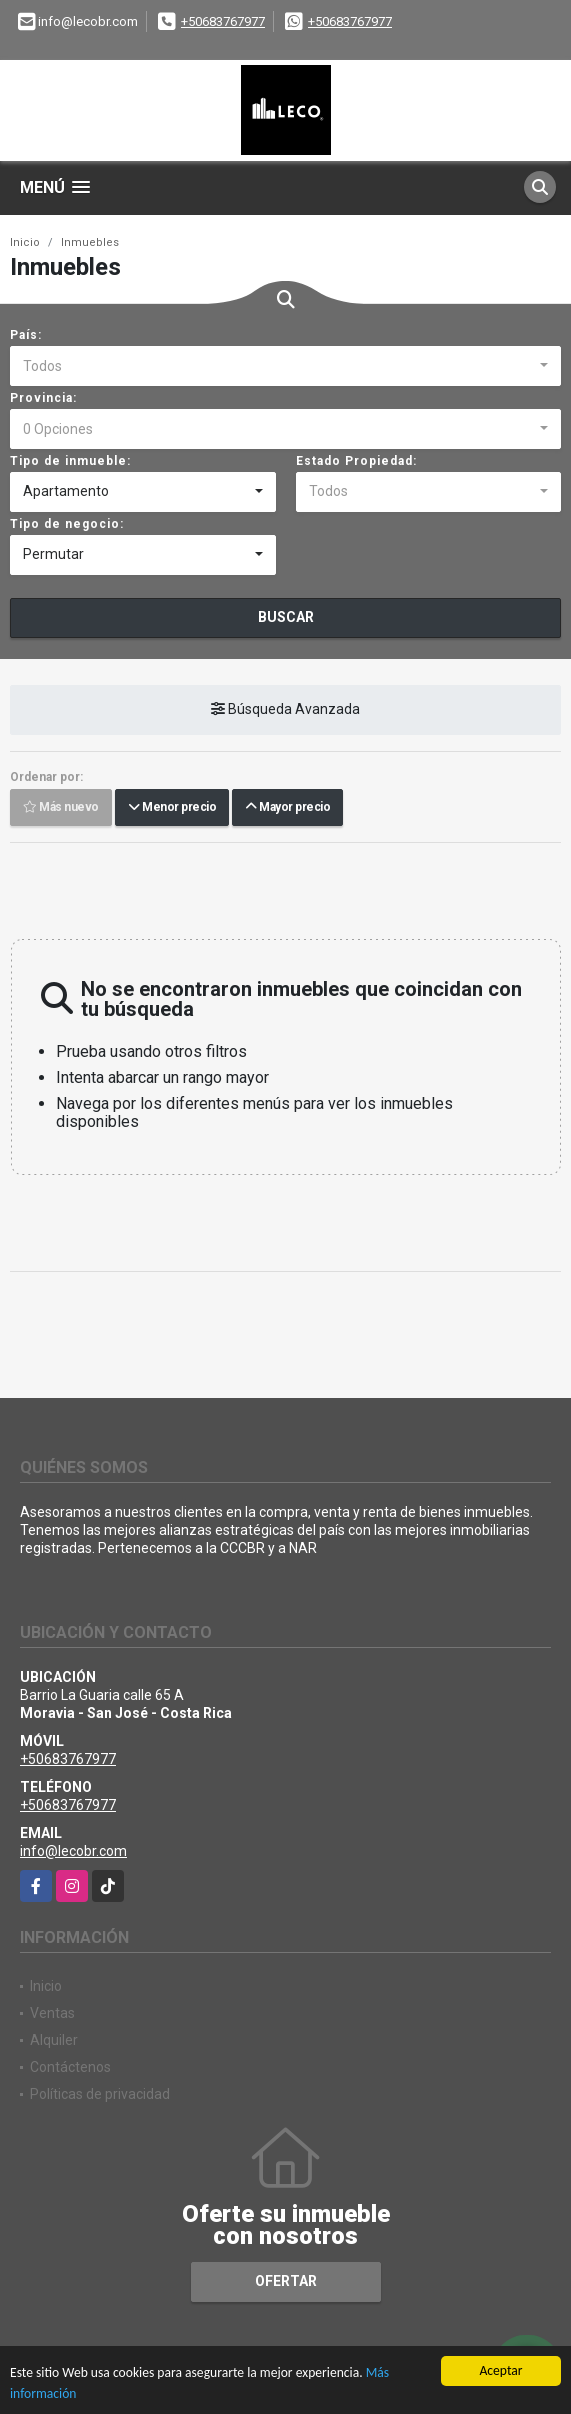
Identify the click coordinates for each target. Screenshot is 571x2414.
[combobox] (285, 366)
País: (26, 335)
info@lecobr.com (73, 1851)
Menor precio (172, 807)
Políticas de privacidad (100, 2094)
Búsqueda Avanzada (285, 709)
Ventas (52, 2013)
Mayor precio (287, 807)
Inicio (25, 242)
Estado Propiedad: (356, 461)
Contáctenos (70, 2067)
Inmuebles (90, 242)
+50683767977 (223, 21)
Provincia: (43, 398)
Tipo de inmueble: (70, 461)
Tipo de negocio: (67, 524)
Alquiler (54, 2040)
